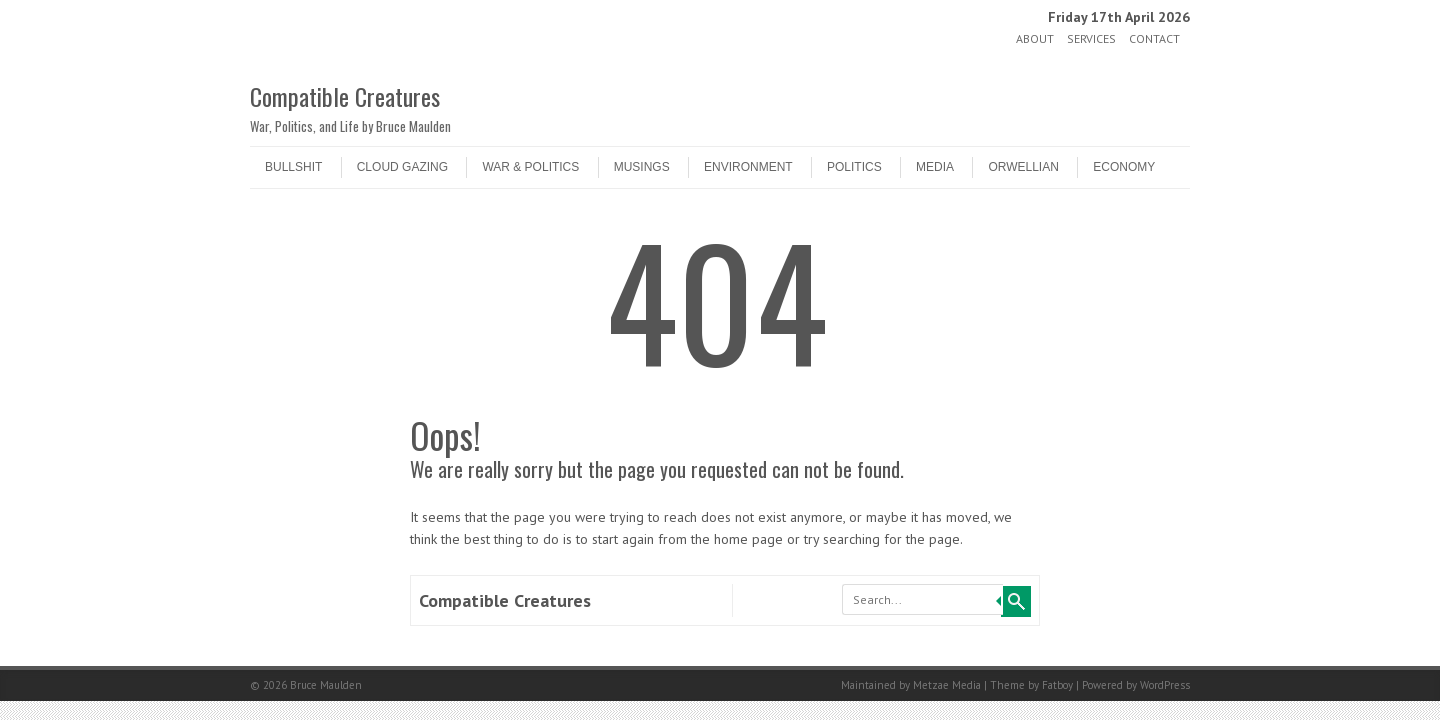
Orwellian (1023, 167)
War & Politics (530, 167)
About (1035, 38)
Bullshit (293, 167)
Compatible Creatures (345, 96)
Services (1091, 38)
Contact (1154, 38)
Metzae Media (947, 685)
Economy (1124, 167)
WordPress (1165, 685)
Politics (854, 167)
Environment (748, 167)
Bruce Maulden (326, 685)
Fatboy (1057, 685)
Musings (642, 167)
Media (935, 167)
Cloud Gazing (402, 167)
